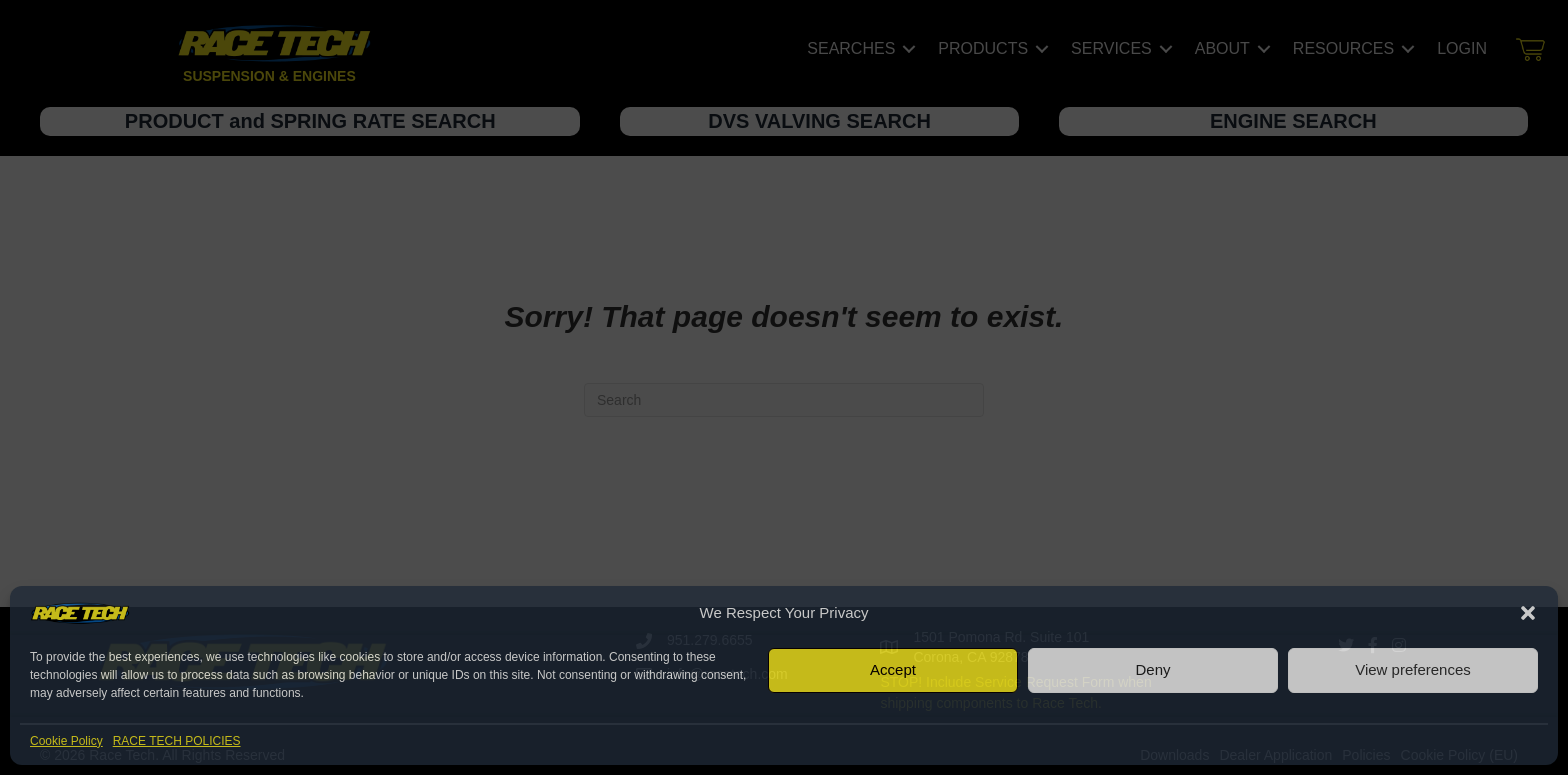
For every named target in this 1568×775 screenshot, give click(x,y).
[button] (1528, 613)
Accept (893, 669)
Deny (1152, 669)
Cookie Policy (66, 741)
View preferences (1413, 669)
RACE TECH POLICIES (177, 741)
